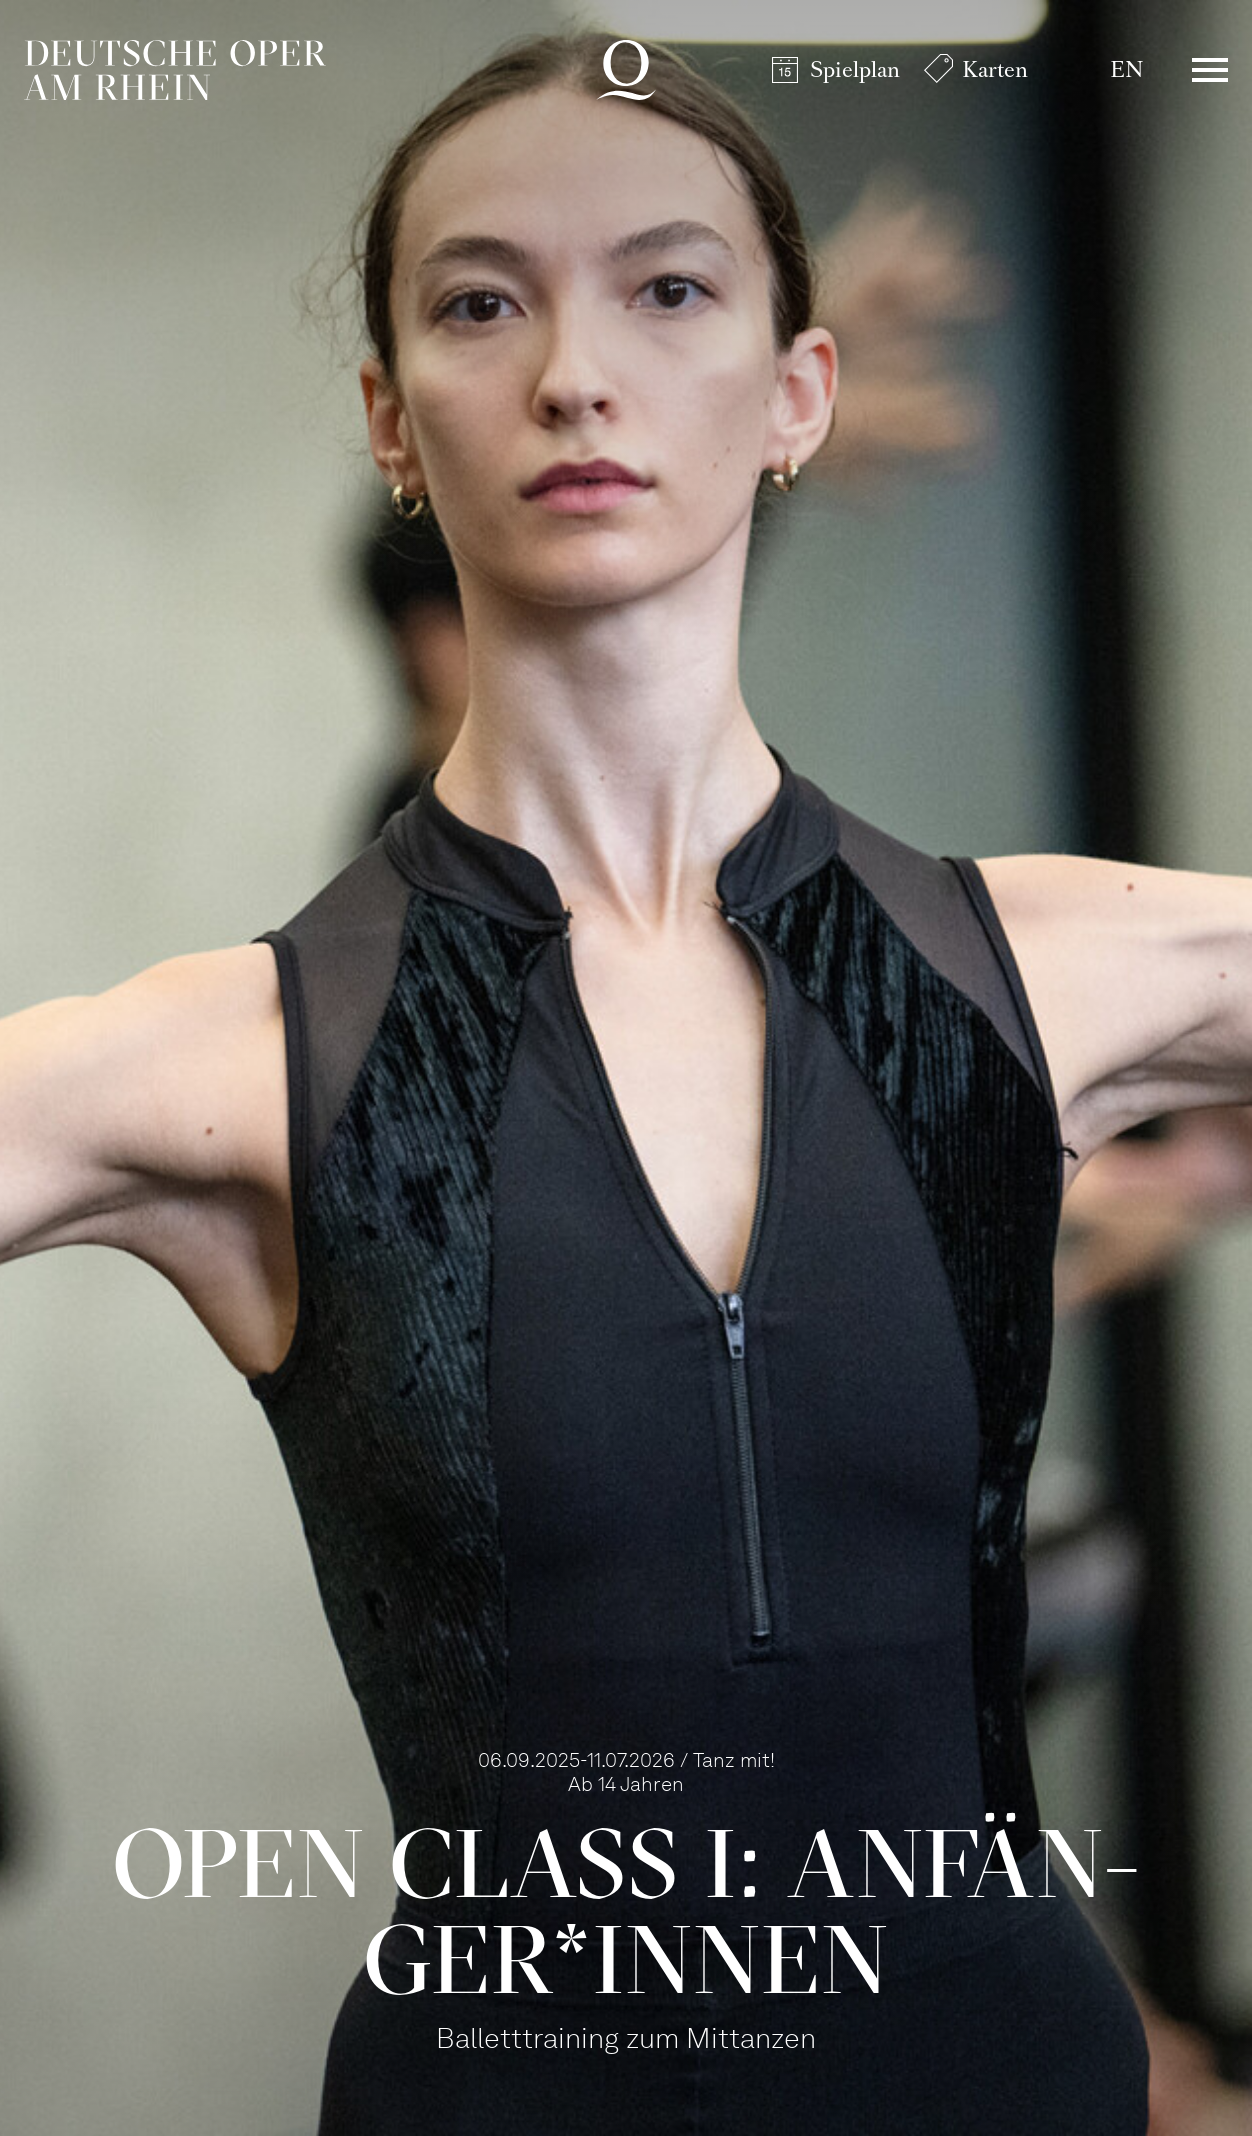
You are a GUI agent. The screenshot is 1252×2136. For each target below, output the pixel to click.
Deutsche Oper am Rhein (175, 70)
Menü (1210, 70)
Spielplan (855, 69)
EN (1126, 69)
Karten (995, 69)
